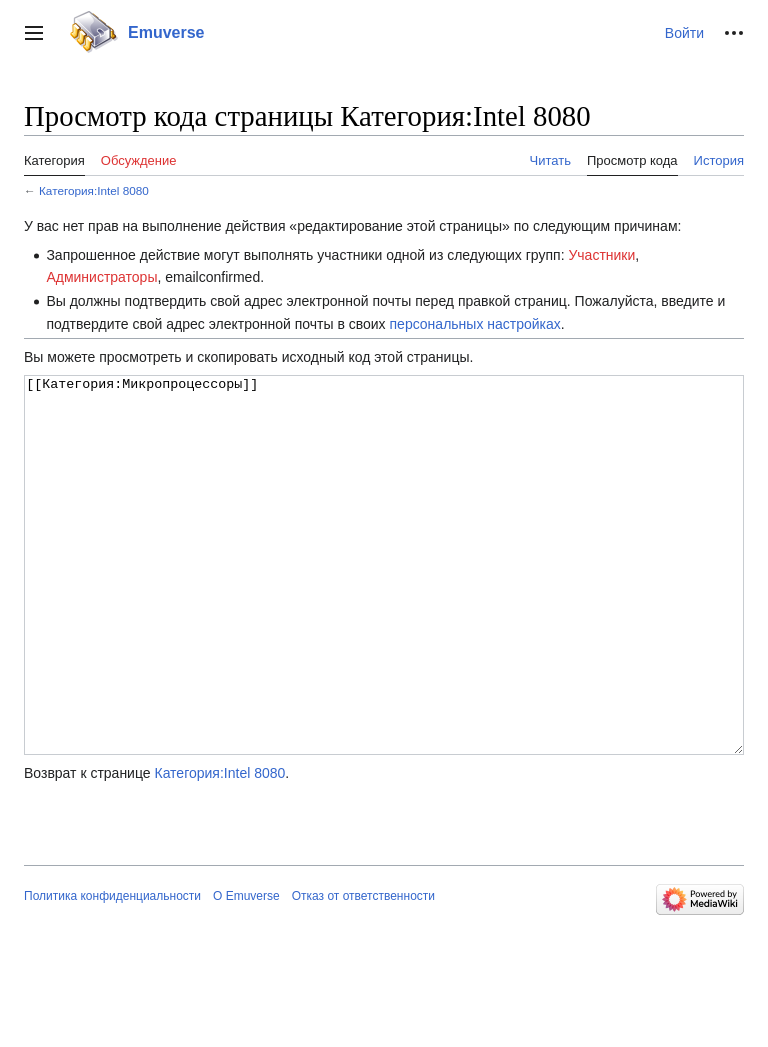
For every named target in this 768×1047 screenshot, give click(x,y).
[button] (34, 33)
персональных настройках (475, 324)
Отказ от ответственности (363, 971)
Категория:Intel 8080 (94, 190)
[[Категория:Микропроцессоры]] (384, 602)
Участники (601, 255)
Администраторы (101, 277)
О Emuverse (246, 971)
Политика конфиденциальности (112, 971)
